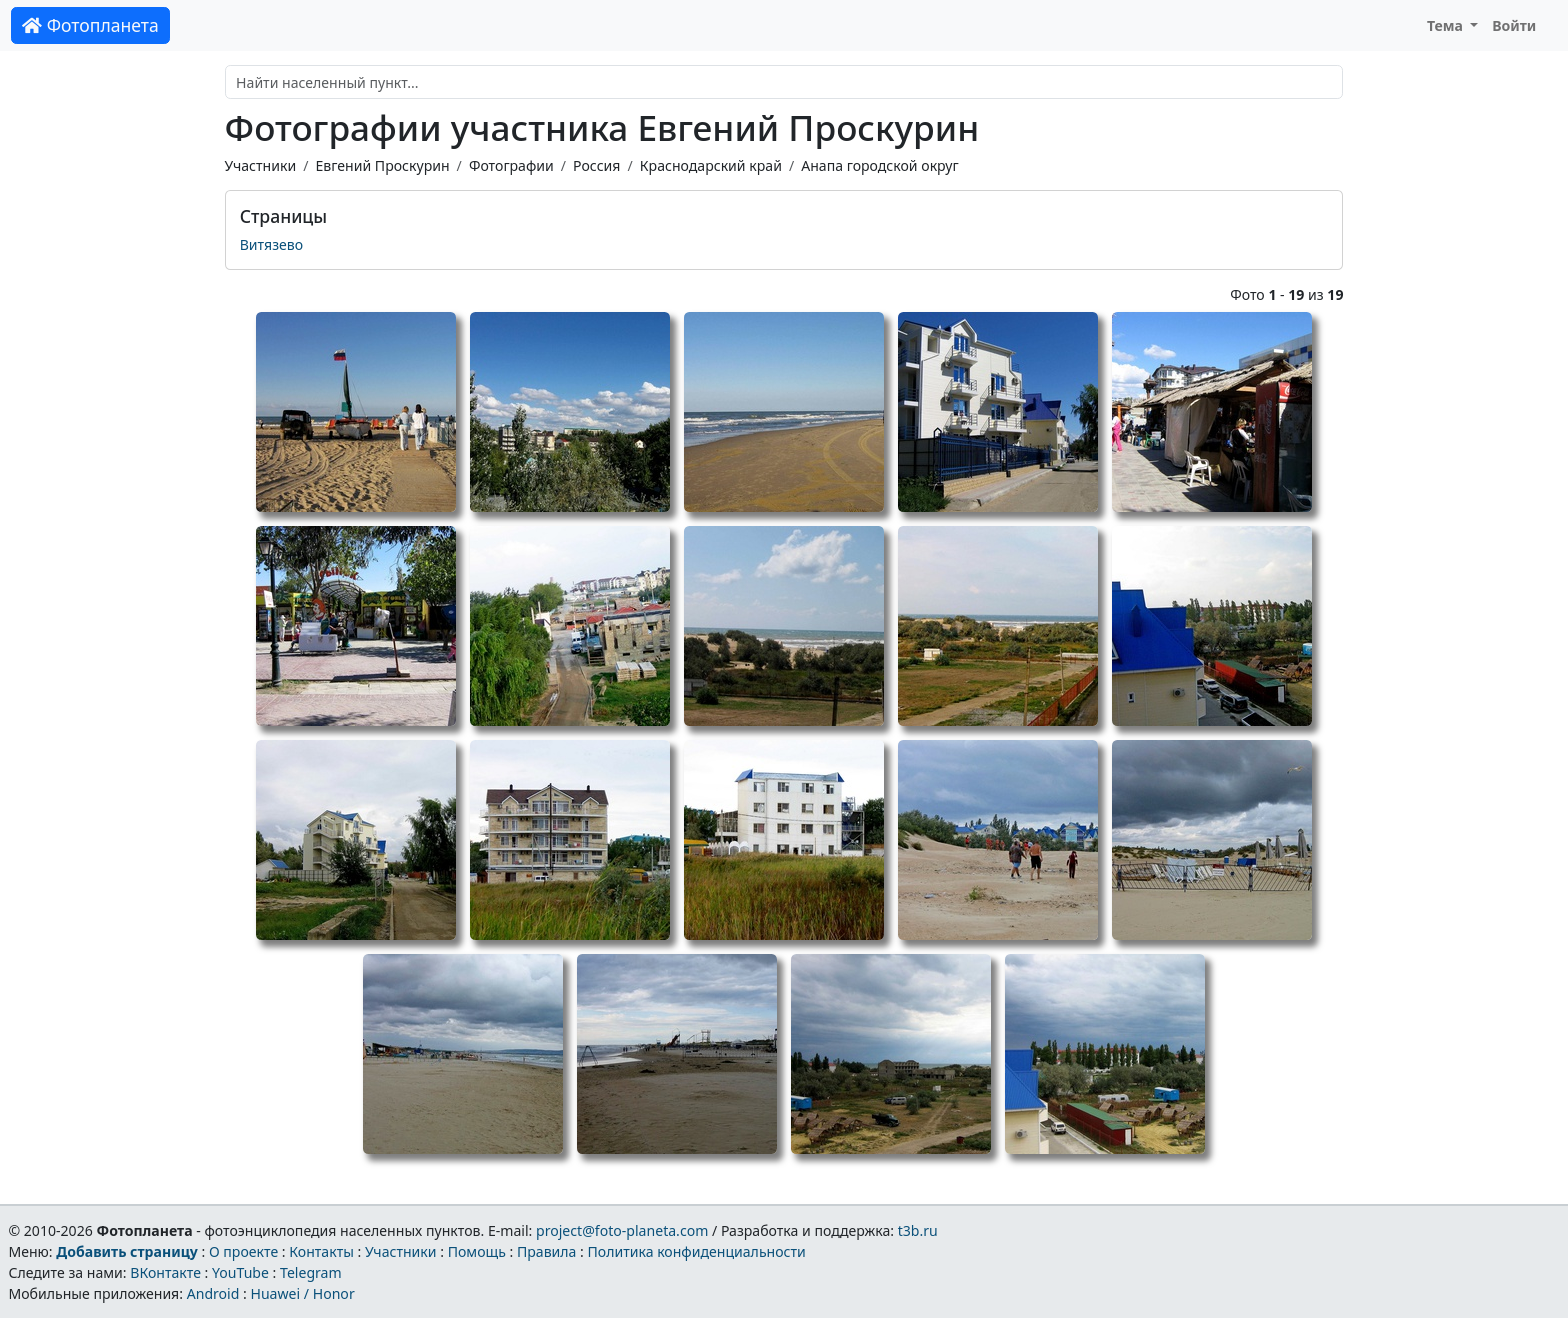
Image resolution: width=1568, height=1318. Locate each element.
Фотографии (511, 165)
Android (213, 1293)
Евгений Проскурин (382, 165)
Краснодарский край (711, 165)
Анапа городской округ (879, 165)
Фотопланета (90, 25)
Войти (1514, 25)
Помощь (477, 1251)
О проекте (243, 1251)
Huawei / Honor (302, 1293)
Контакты (321, 1251)
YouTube (240, 1272)
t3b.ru (918, 1230)
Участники (261, 165)
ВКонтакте (165, 1272)
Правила (546, 1251)
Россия (596, 165)
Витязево (272, 244)
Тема (1447, 25)
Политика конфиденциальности (697, 1251)
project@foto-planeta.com (622, 1230)
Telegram (311, 1272)
